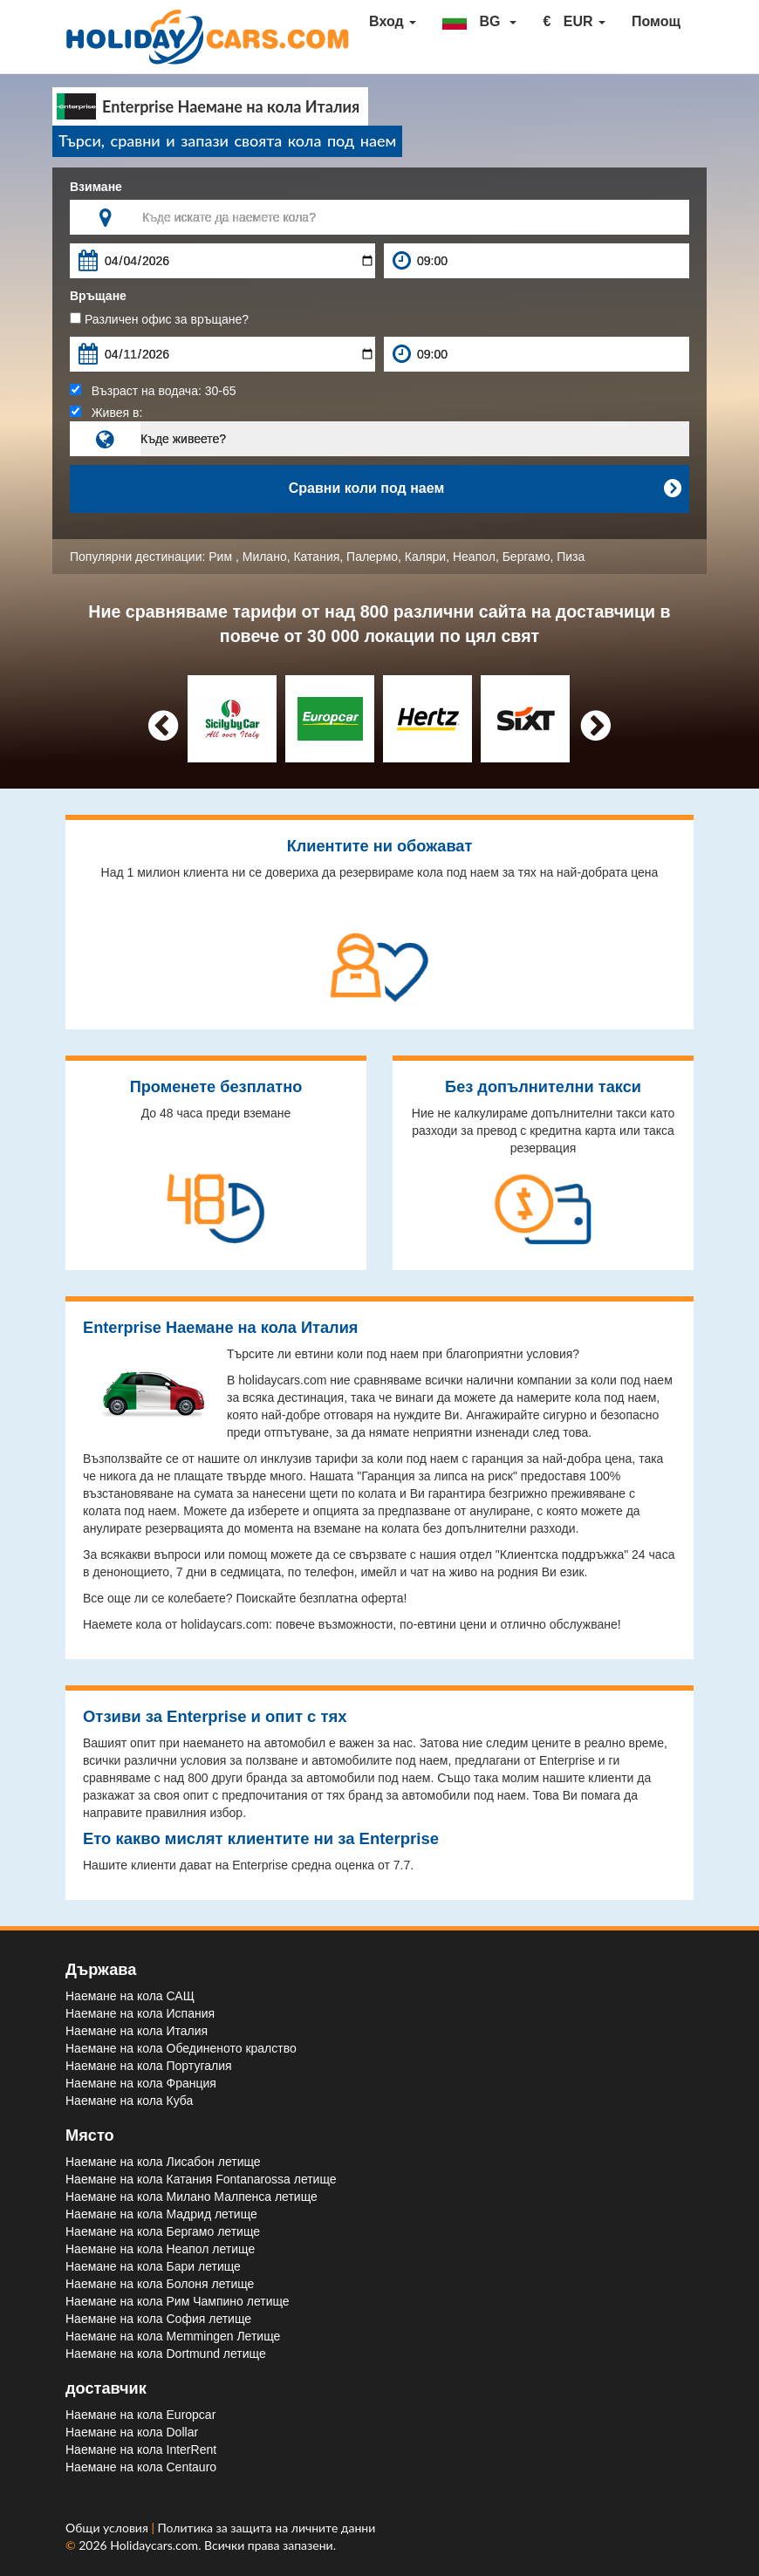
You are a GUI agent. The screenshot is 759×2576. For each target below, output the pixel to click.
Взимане (96, 187)
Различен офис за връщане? (159, 319)
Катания (316, 557)
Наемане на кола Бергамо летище (162, 2231)
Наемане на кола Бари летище (153, 2266)
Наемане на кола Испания (140, 2013)
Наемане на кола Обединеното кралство (181, 2048)
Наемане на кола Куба (129, 2101)
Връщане (98, 296)
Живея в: (106, 413)
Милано (265, 557)
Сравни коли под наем (484, 488)
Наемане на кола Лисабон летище (163, 2162)
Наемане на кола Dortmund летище (165, 2354)
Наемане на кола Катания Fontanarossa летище (201, 2179)
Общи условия (108, 2527)
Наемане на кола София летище (158, 2319)
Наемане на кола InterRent (140, 2449)
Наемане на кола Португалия (148, 2066)
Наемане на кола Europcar (140, 2415)
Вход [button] (392, 21)
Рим (222, 557)
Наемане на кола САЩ (130, 1996)
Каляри (425, 557)
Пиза (571, 557)
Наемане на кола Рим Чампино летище (177, 2301)
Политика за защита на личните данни (267, 2527)
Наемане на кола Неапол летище (160, 2249)
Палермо (372, 557)
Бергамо (526, 557)
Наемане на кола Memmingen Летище (172, 2336)
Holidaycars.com (154, 2545)
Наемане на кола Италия (136, 2031)
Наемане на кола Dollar (131, 2432)
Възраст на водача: (153, 391)
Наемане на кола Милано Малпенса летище (191, 2197)
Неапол (474, 557)
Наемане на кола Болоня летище (159, 2284)
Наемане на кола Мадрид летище (161, 2214)
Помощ (656, 21)
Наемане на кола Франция (140, 2083)
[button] (479, 22)
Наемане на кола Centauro (140, 2467)
